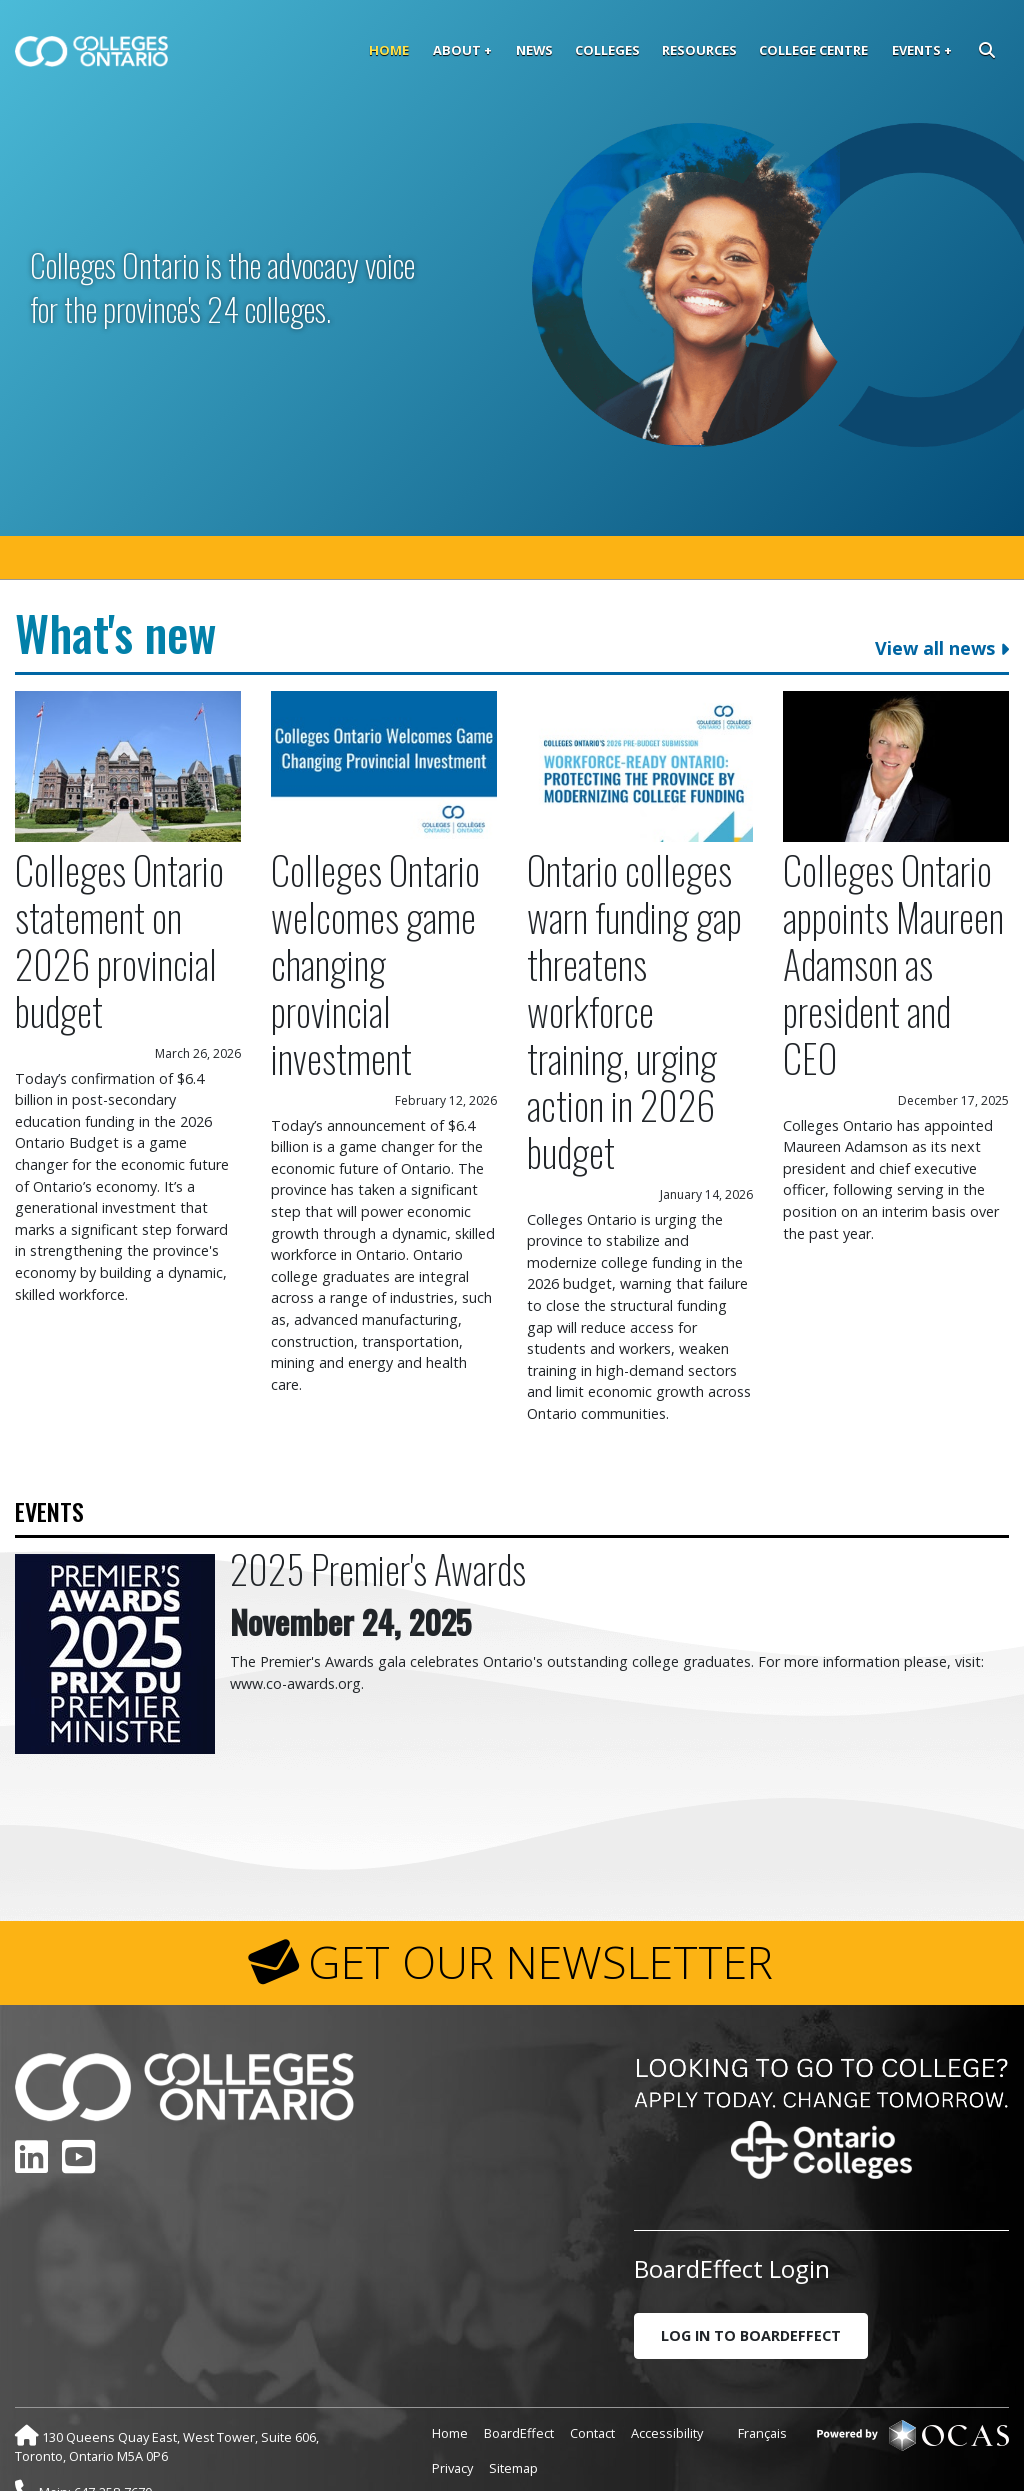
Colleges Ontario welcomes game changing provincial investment (375, 907)
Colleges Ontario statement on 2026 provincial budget (119, 884)
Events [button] (916, 50)
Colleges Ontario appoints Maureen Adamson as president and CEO (893, 907)
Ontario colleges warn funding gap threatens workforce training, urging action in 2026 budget (634, 954)
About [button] (457, 50)
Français (762, 2377)
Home (389, 50)
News (534, 50)
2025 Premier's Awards (378, 1512)
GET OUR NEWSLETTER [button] (540, 1906)
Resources (699, 50)
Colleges (607, 50)
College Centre (813, 50)
